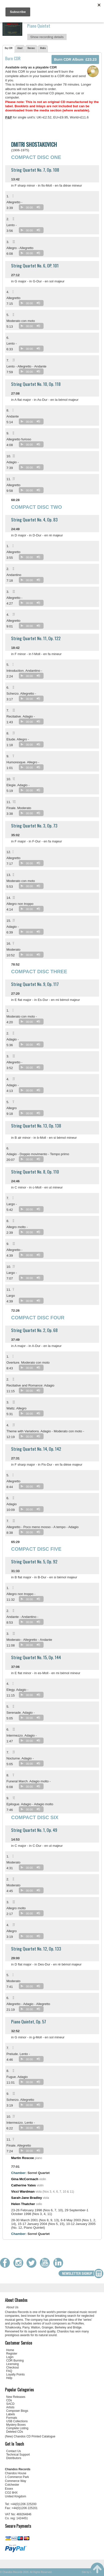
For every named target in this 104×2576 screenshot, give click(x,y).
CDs (9, 2400)
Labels (10, 2414)
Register (11, 2353)
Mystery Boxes (16, 2424)
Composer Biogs (17, 2411)
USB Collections (17, 2421)
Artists (10, 2407)
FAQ (9, 2371)
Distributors (13, 2458)
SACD (10, 2404)
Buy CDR (8, 48)
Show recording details (47, 37)
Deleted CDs (14, 2431)
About (20, 48)
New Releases (15, 2397)
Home (10, 2350)
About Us (12, 2307)
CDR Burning (15, 2360)
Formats (11, 2418)
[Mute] (38, 207)
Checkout (12, 2367)
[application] (32, 208)
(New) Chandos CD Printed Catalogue (30, 2436)
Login (9, 2357)
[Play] (22, 207)
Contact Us (13, 2451)
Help (9, 2378)
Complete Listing (17, 2428)
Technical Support (18, 2454)
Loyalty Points (15, 2374)
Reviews (31, 48)
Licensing (12, 2364)
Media (43, 48)
